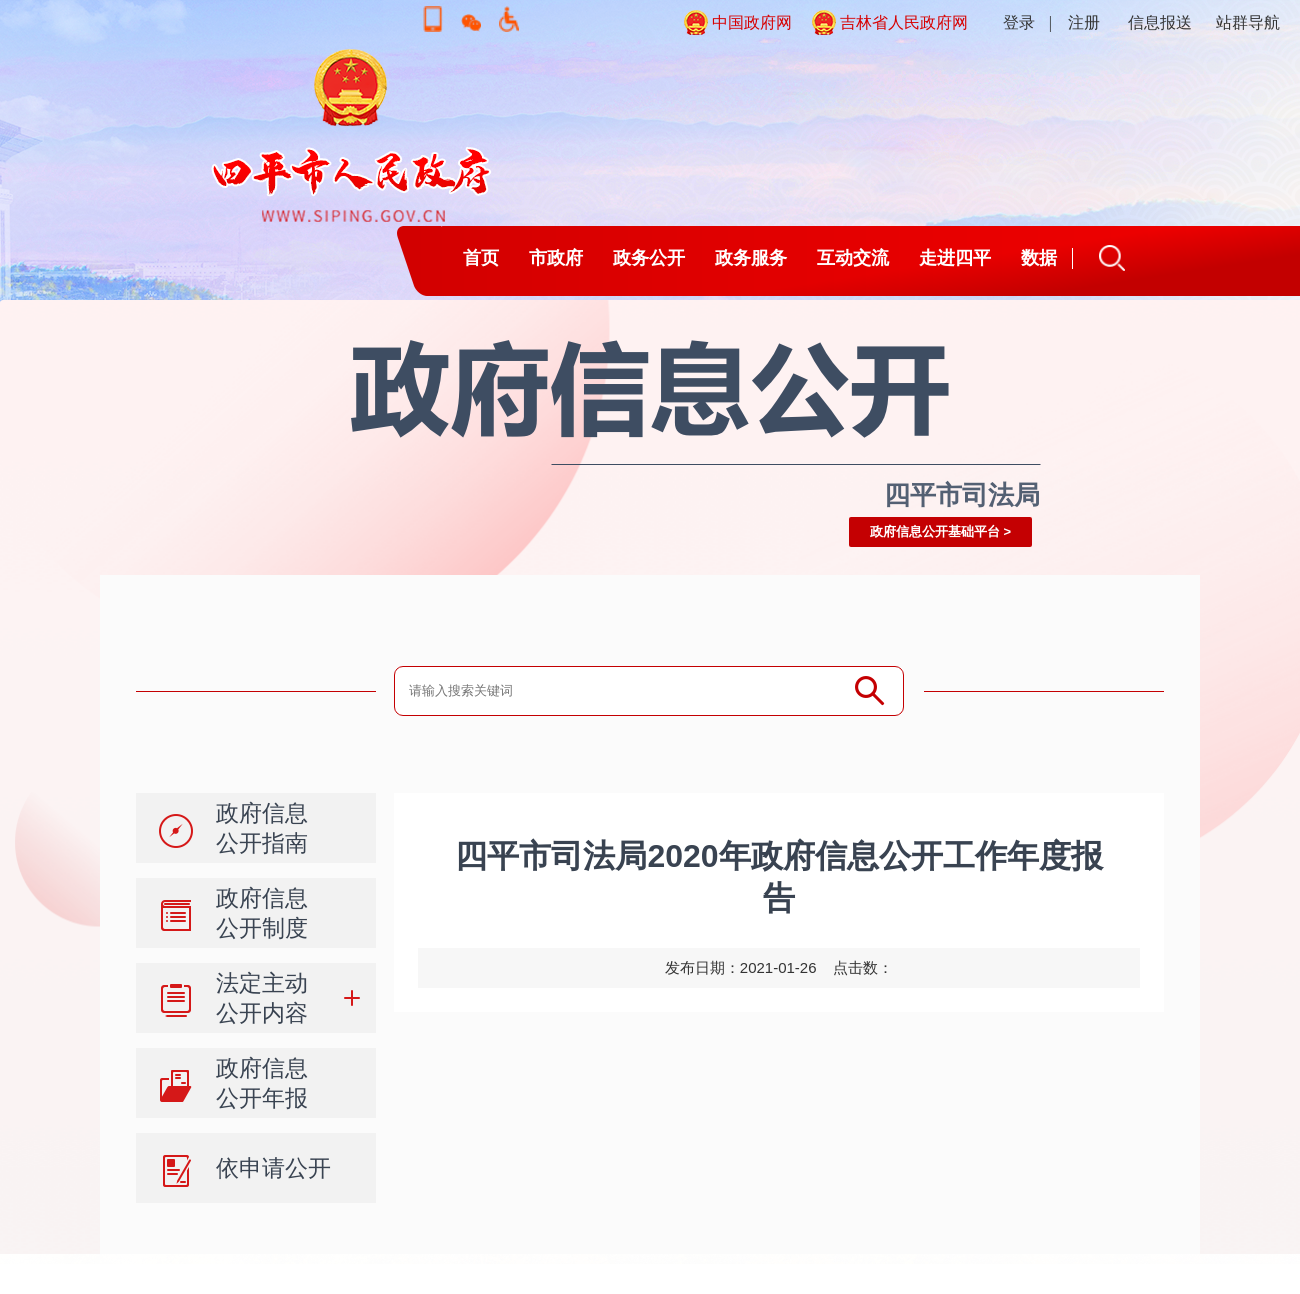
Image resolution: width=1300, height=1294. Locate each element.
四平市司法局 (962, 495)
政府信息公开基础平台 (935, 531)
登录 (1019, 22)
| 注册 (1074, 22)
